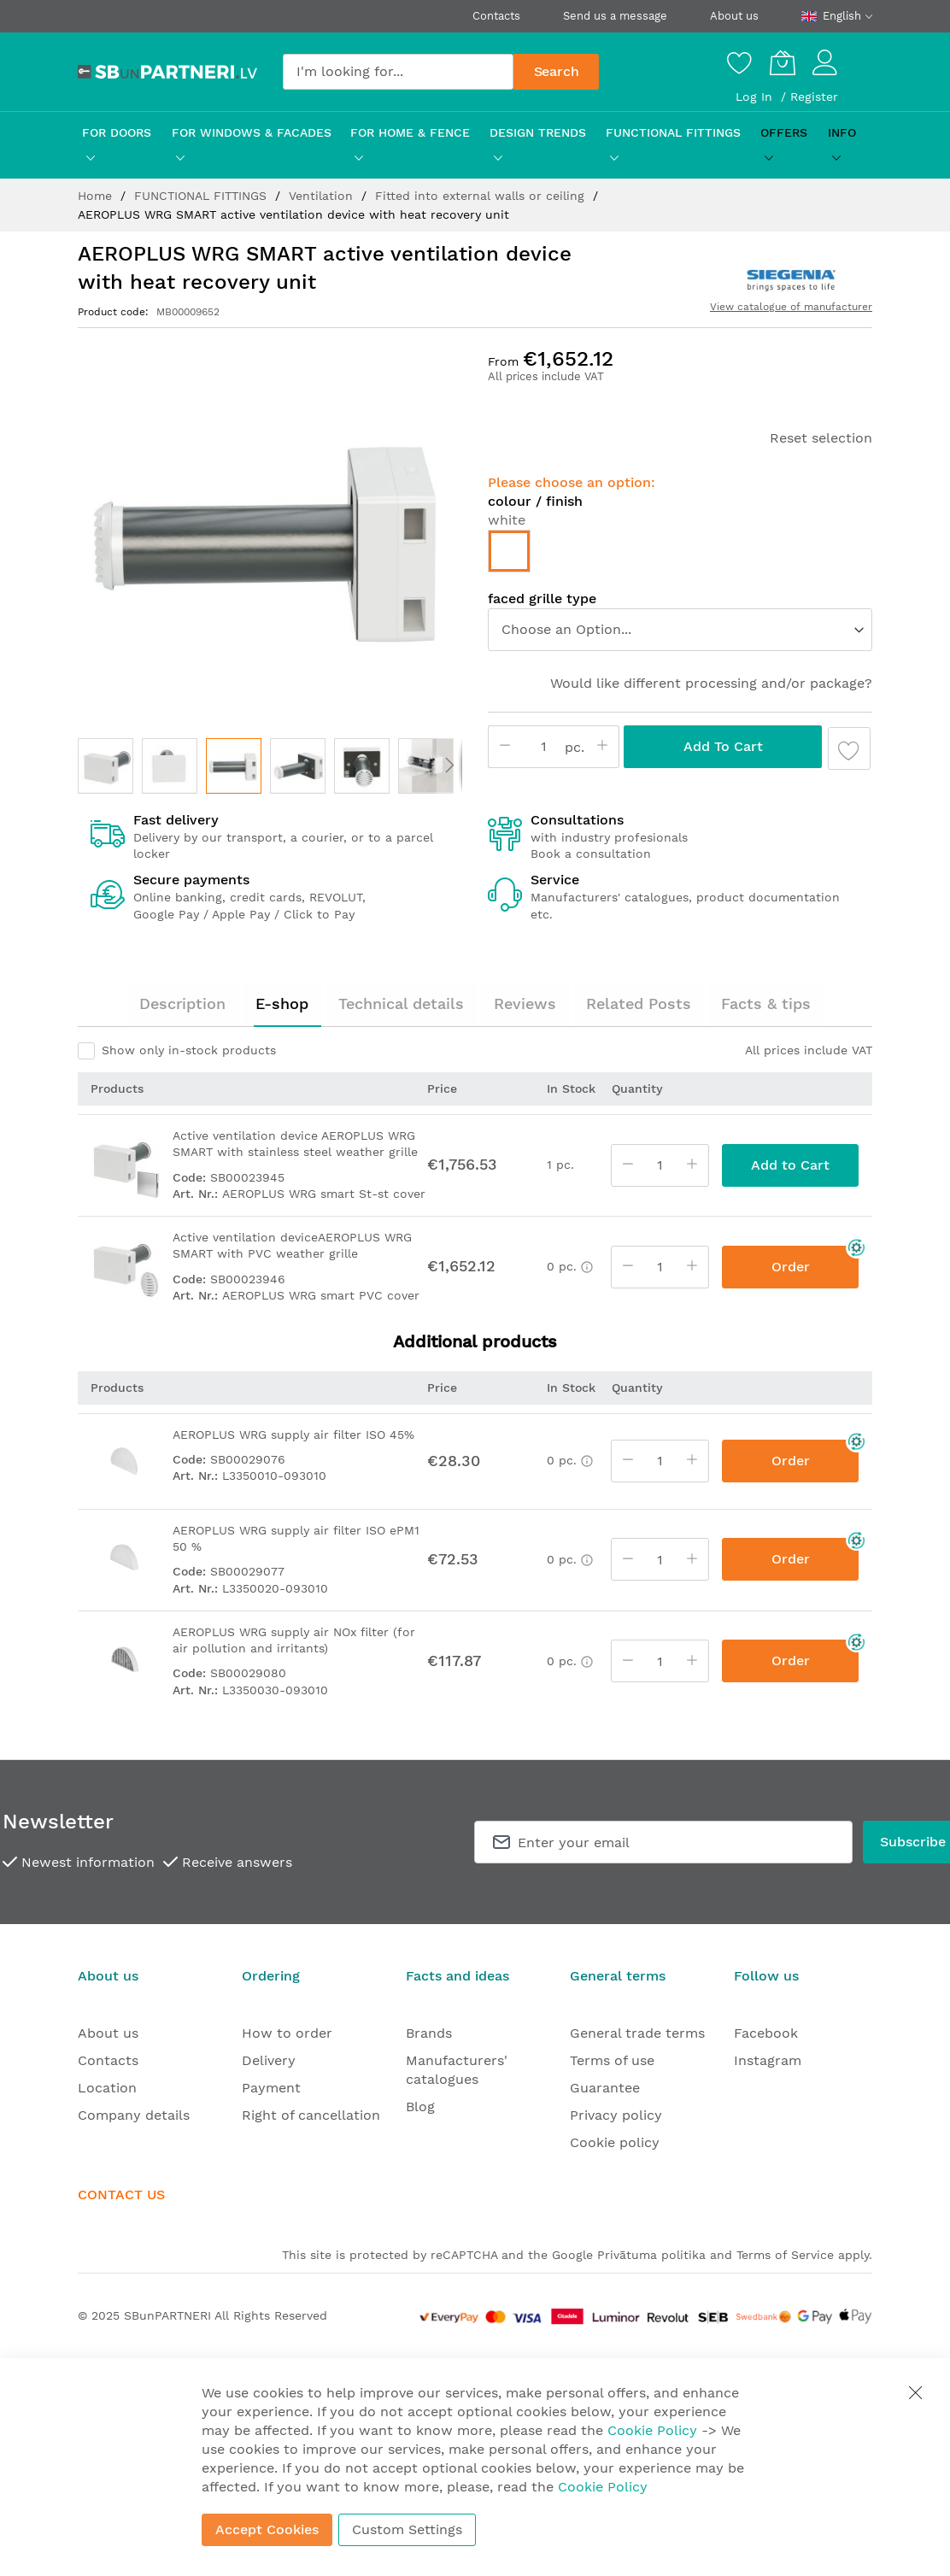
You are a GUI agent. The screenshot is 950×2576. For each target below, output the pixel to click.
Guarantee (605, 2088)
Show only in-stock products (189, 1050)
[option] (509, 551)
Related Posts (638, 1003)
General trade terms (637, 2033)
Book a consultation (591, 853)
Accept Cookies (267, 2529)
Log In (756, 96)
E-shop (281, 1003)
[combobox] (398, 72)
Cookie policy (615, 2142)
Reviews (525, 1003)
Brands (429, 2033)
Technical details (401, 1003)
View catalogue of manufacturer (791, 307)
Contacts (496, 15)
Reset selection (821, 438)
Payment (271, 2088)
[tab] (182, 1004)
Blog (420, 2106)
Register (814, 96)
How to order (287, 2033)
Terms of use (612, 2060)
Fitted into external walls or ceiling (482, 195)
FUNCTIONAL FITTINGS (202, 195)
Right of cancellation (311, 2115)
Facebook (766, 2033)
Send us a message (615, 15)
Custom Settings (407, 2529)
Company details (134, 2115)
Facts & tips (766, 1003)
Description (182, 1003)
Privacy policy (616, 2115)
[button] (105, 766)
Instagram (767, 2060)
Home (97, 195)
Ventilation (323, 195)
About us (734, 15)
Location (107, 2088)
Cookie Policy (652, 2430)
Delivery (269, 2060)
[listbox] (680, 555)
